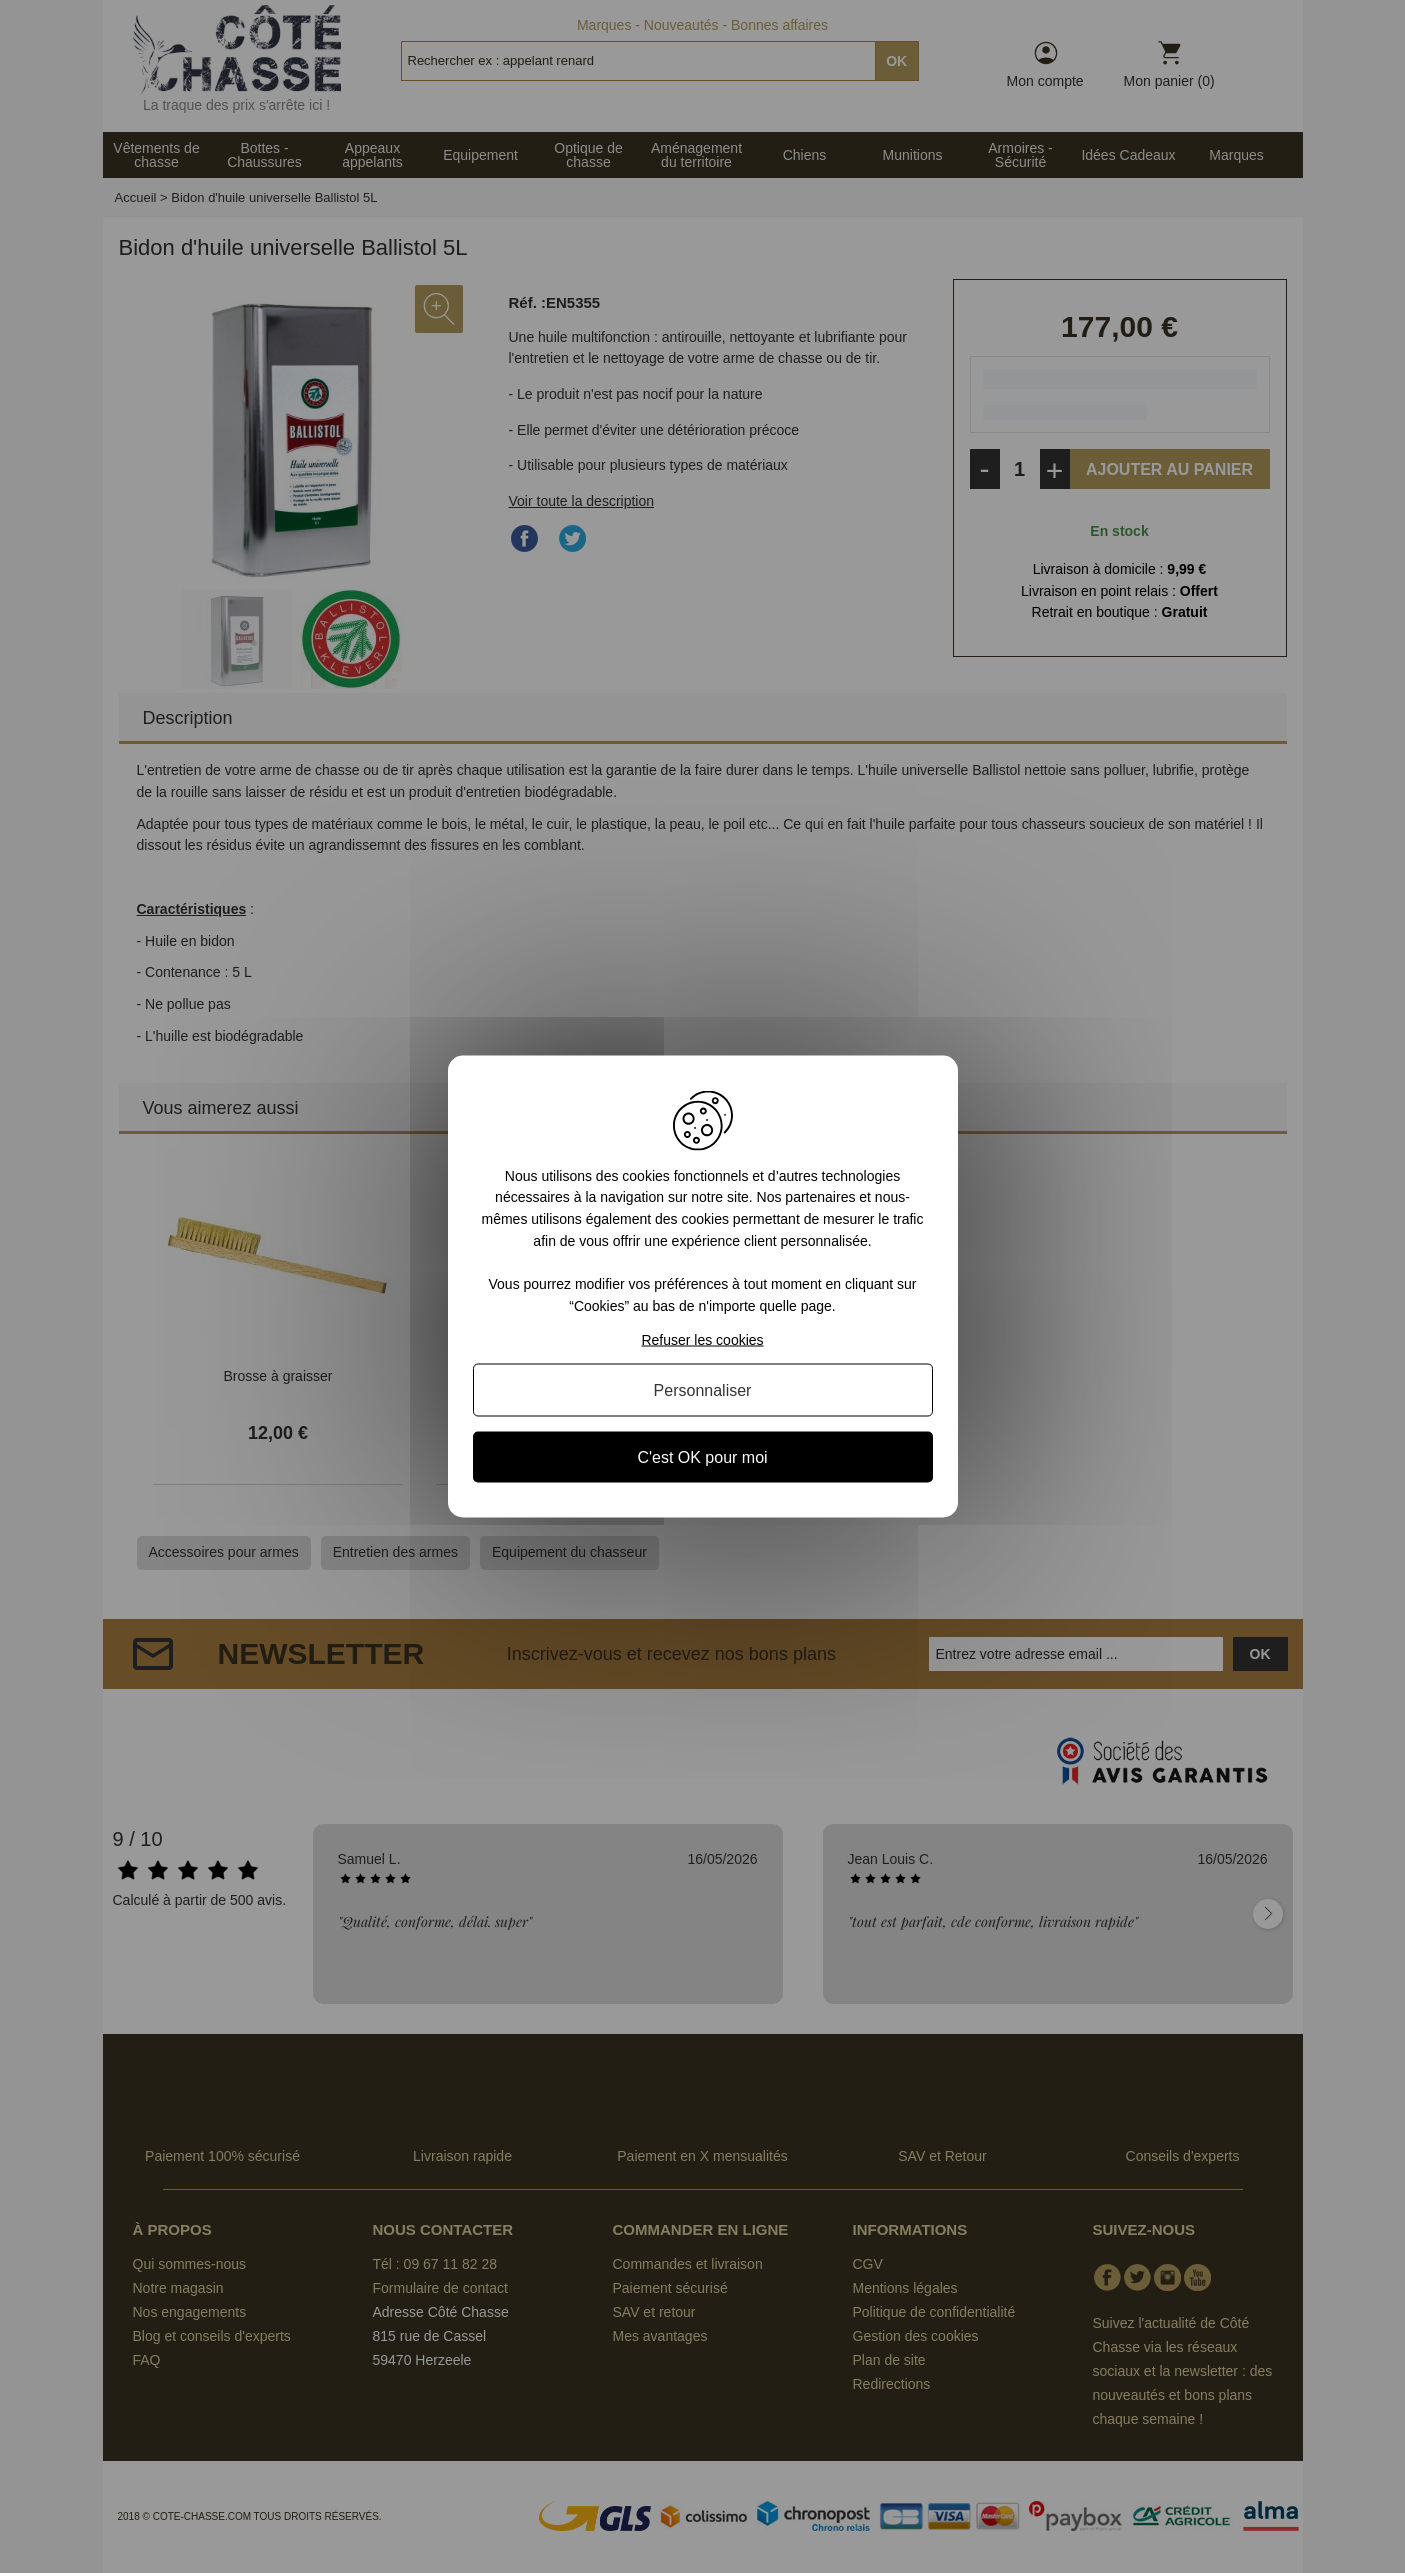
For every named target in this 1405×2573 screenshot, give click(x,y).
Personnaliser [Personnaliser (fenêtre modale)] (703, 1390)
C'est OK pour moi (702, 1457)
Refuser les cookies (702, 1340)
